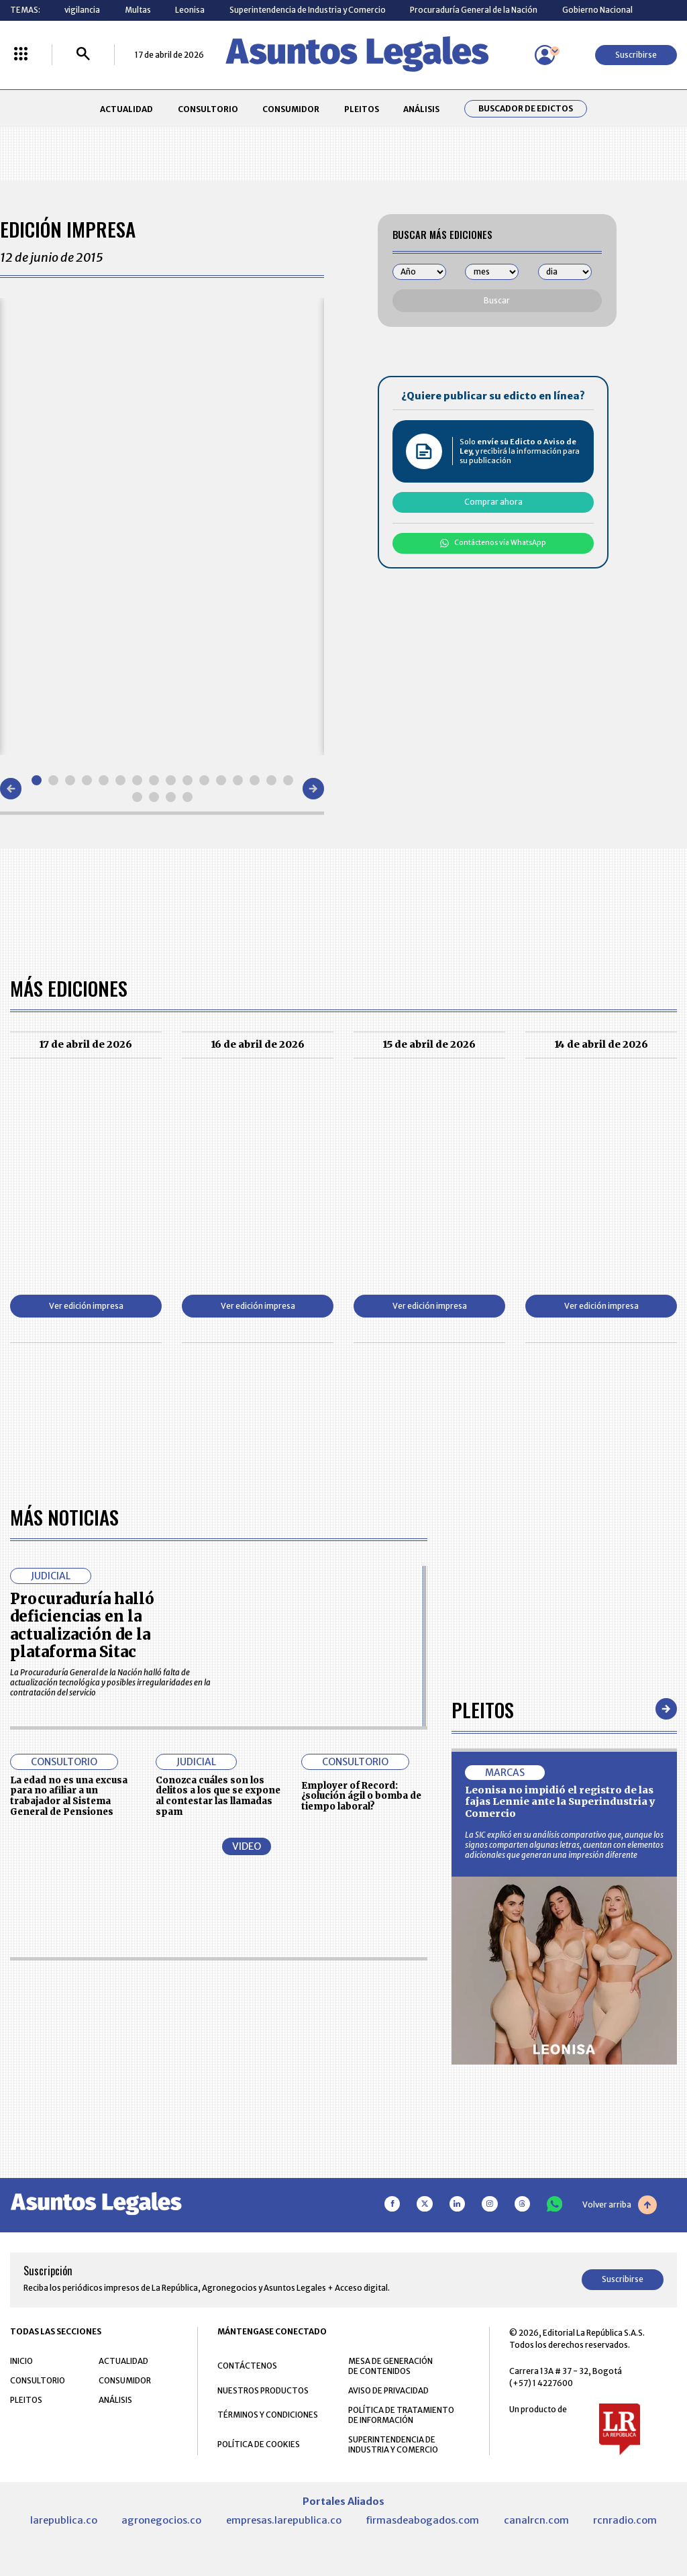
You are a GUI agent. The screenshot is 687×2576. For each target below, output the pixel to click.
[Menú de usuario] (545, 55)
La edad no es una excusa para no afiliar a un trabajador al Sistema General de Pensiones (68, 1795)
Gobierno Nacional (597, 10)
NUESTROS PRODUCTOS (263, 2390)
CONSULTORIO (208, 109)
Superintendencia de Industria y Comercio (307, 10)
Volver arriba (619, 2204)
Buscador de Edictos (525, 108)
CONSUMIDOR (290, 109)
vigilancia (82, 10)
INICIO (21, 2360)
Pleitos (483, 1708)
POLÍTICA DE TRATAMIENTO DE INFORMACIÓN (401, 2414)
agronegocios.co (161, 2520)
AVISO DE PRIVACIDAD (388, 2390)
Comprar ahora (493, 502)
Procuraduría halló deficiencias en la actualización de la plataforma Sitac (82, 1625)
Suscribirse (636, 55)
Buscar (497, 300)
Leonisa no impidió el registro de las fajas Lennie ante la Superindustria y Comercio (560, 1801)
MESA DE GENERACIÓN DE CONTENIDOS (390, 2365)
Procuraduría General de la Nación (473, 10)
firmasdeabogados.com (422, 2520)
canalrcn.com (536, 2520)
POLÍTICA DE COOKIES (258, 2443)
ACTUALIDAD (126, 109)
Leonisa (190, 10)
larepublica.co (63, 2520)
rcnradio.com (625, 2520)
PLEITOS (361, 109)
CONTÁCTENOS (247, 2365)
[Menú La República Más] (21, 54)
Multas (138, 10)
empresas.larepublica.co (283, 2520)
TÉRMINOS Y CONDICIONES (267, 2414)
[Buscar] (83, 54)
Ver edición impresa (86, 1306)
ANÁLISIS (421, 109)
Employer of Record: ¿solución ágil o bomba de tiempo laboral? (361, 1795)
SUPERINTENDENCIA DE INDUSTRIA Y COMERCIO (393, 2444)
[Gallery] (162, 526)
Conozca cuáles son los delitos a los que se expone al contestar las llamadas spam (218, 1795)
